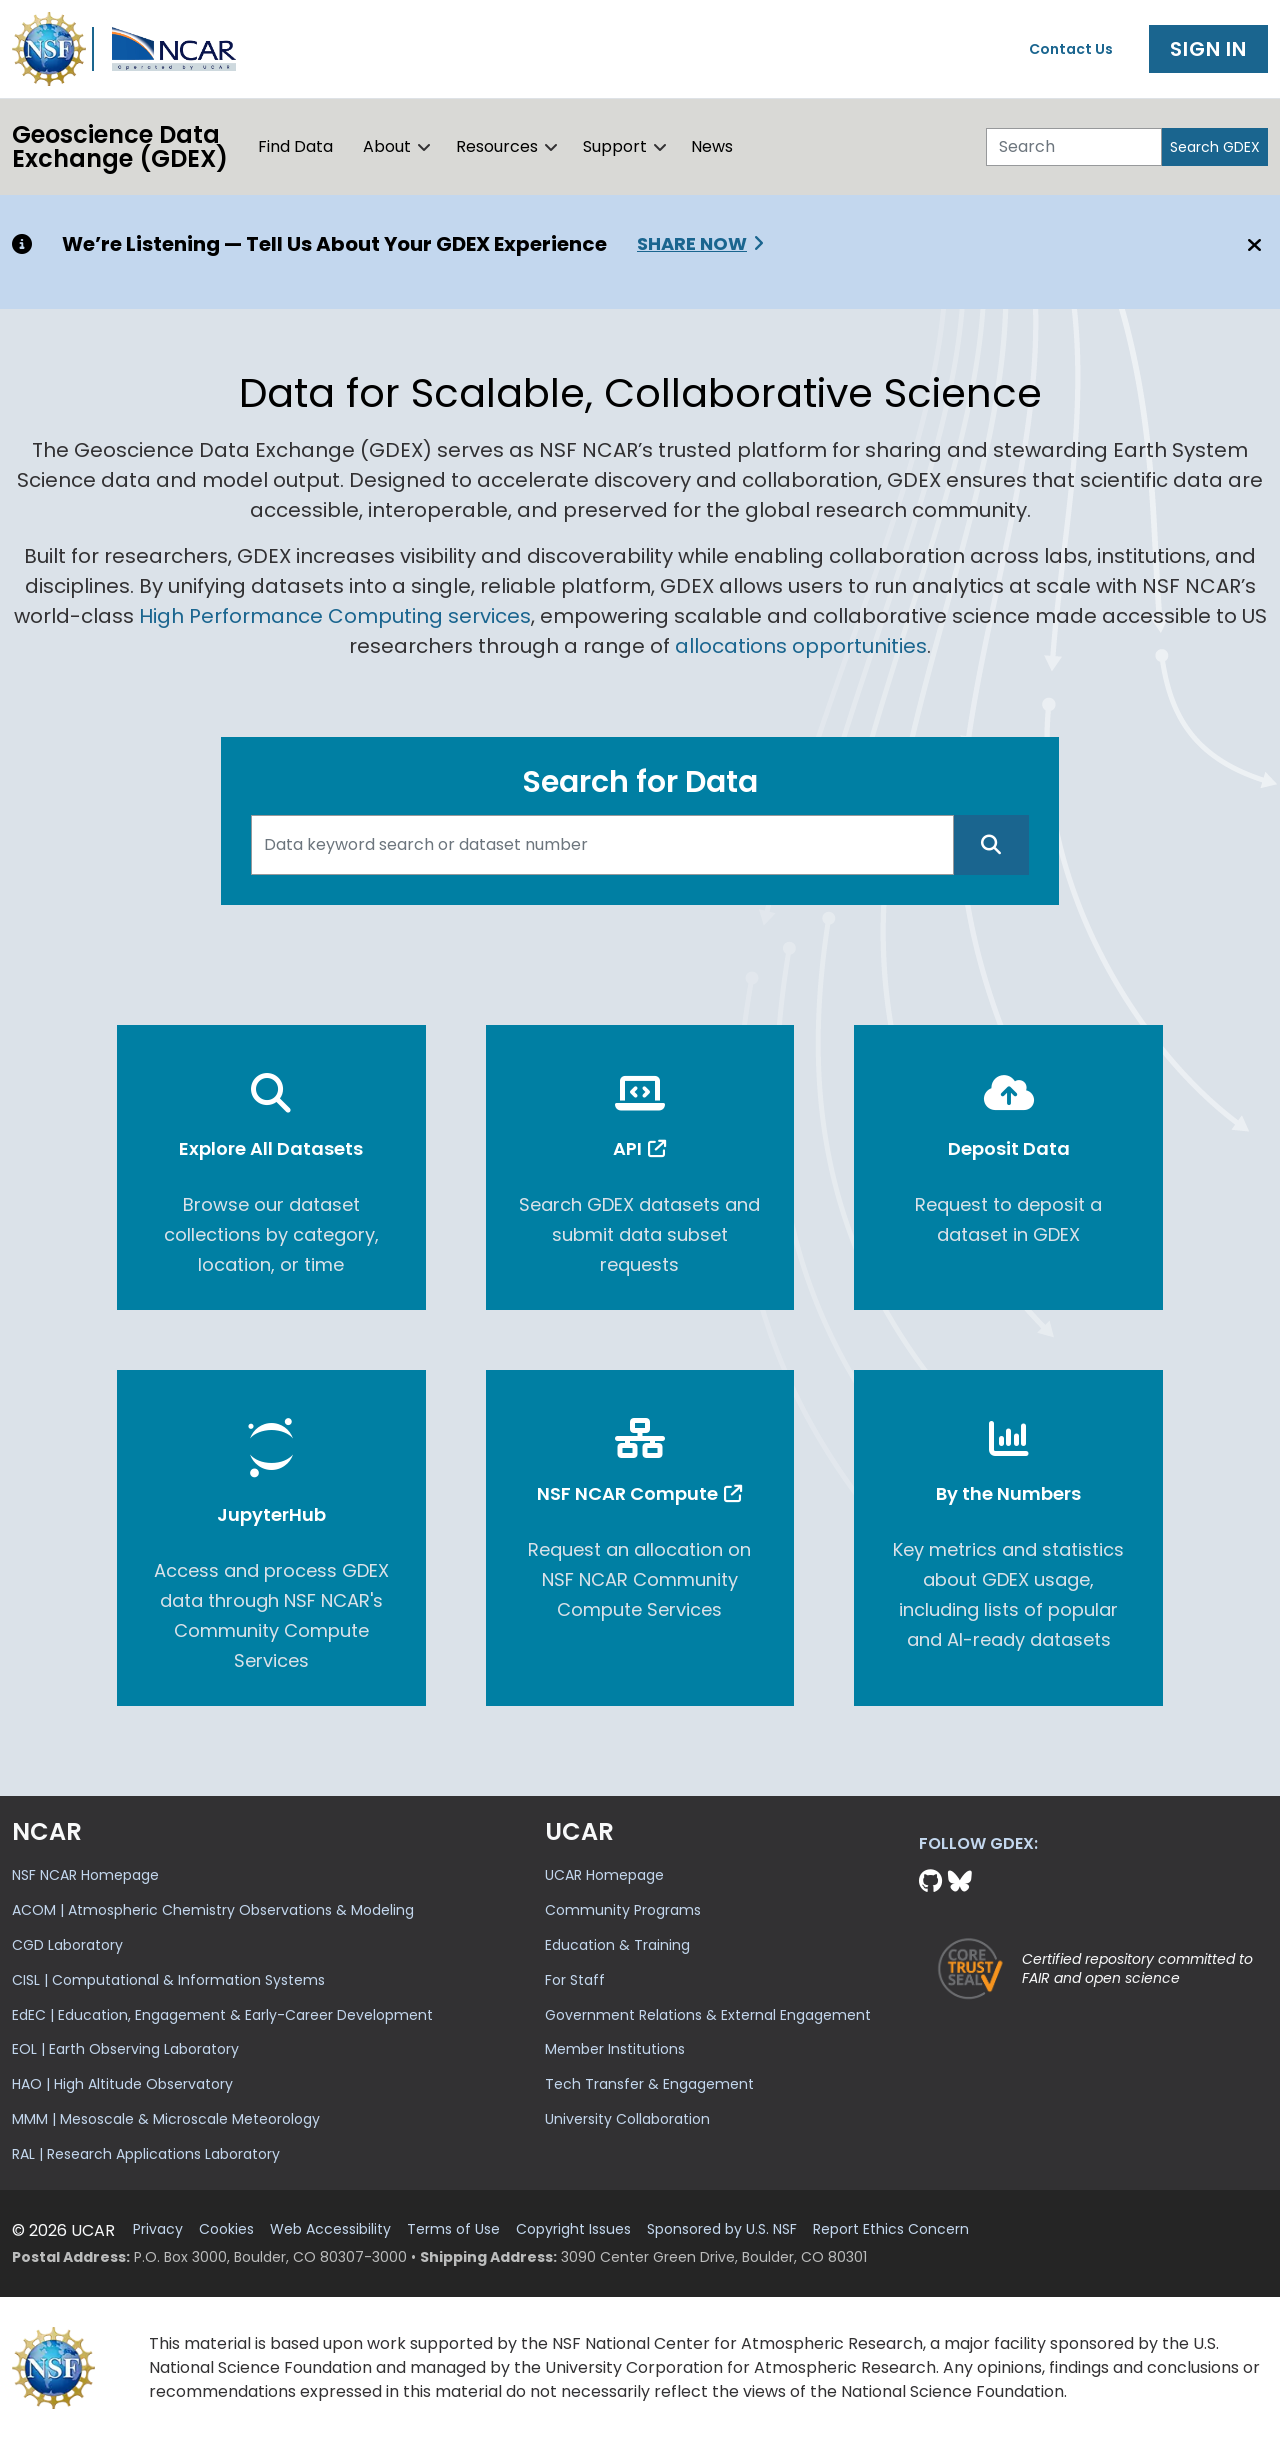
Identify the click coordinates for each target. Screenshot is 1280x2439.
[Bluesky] (960, 1881)
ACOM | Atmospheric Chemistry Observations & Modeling (213, 1910)
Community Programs (623, 1910)
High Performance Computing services (335, 616)
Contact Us (1071, 49)
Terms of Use (453, 2229)
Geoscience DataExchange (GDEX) (120, 146)
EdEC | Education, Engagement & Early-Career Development (222, 2015)
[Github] (933, 1881)
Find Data (295, 146)
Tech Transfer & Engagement (649, 2084)
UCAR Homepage (604, 1875)
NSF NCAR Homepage (85, 1875)
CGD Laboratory (67, 1945)
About (387, 146)
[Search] (1074, 147)
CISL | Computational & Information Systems (168, 1980)
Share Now (692, 243)
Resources (497, 146)
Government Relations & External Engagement (708, 2015)
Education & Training (617, 1945)
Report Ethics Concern (891, 2229)
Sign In (1208, 49)
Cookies (226, 2229)
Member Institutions (615, 2049)
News (712, 146)
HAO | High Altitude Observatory (122, 2084)
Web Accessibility (330, 2229)
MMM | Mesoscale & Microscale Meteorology (166, 2119)
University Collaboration (627, 2119)
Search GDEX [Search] (1215, 147)
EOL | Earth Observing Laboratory (125, 2049)
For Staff (575, 1980)
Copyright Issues (573, 2229)
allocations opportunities (801, 646)
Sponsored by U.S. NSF (722, 2229)
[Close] (1251, 245)
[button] (424, 147)
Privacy (158, 2229)
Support (615, 146)
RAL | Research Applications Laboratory (146, 2154)
